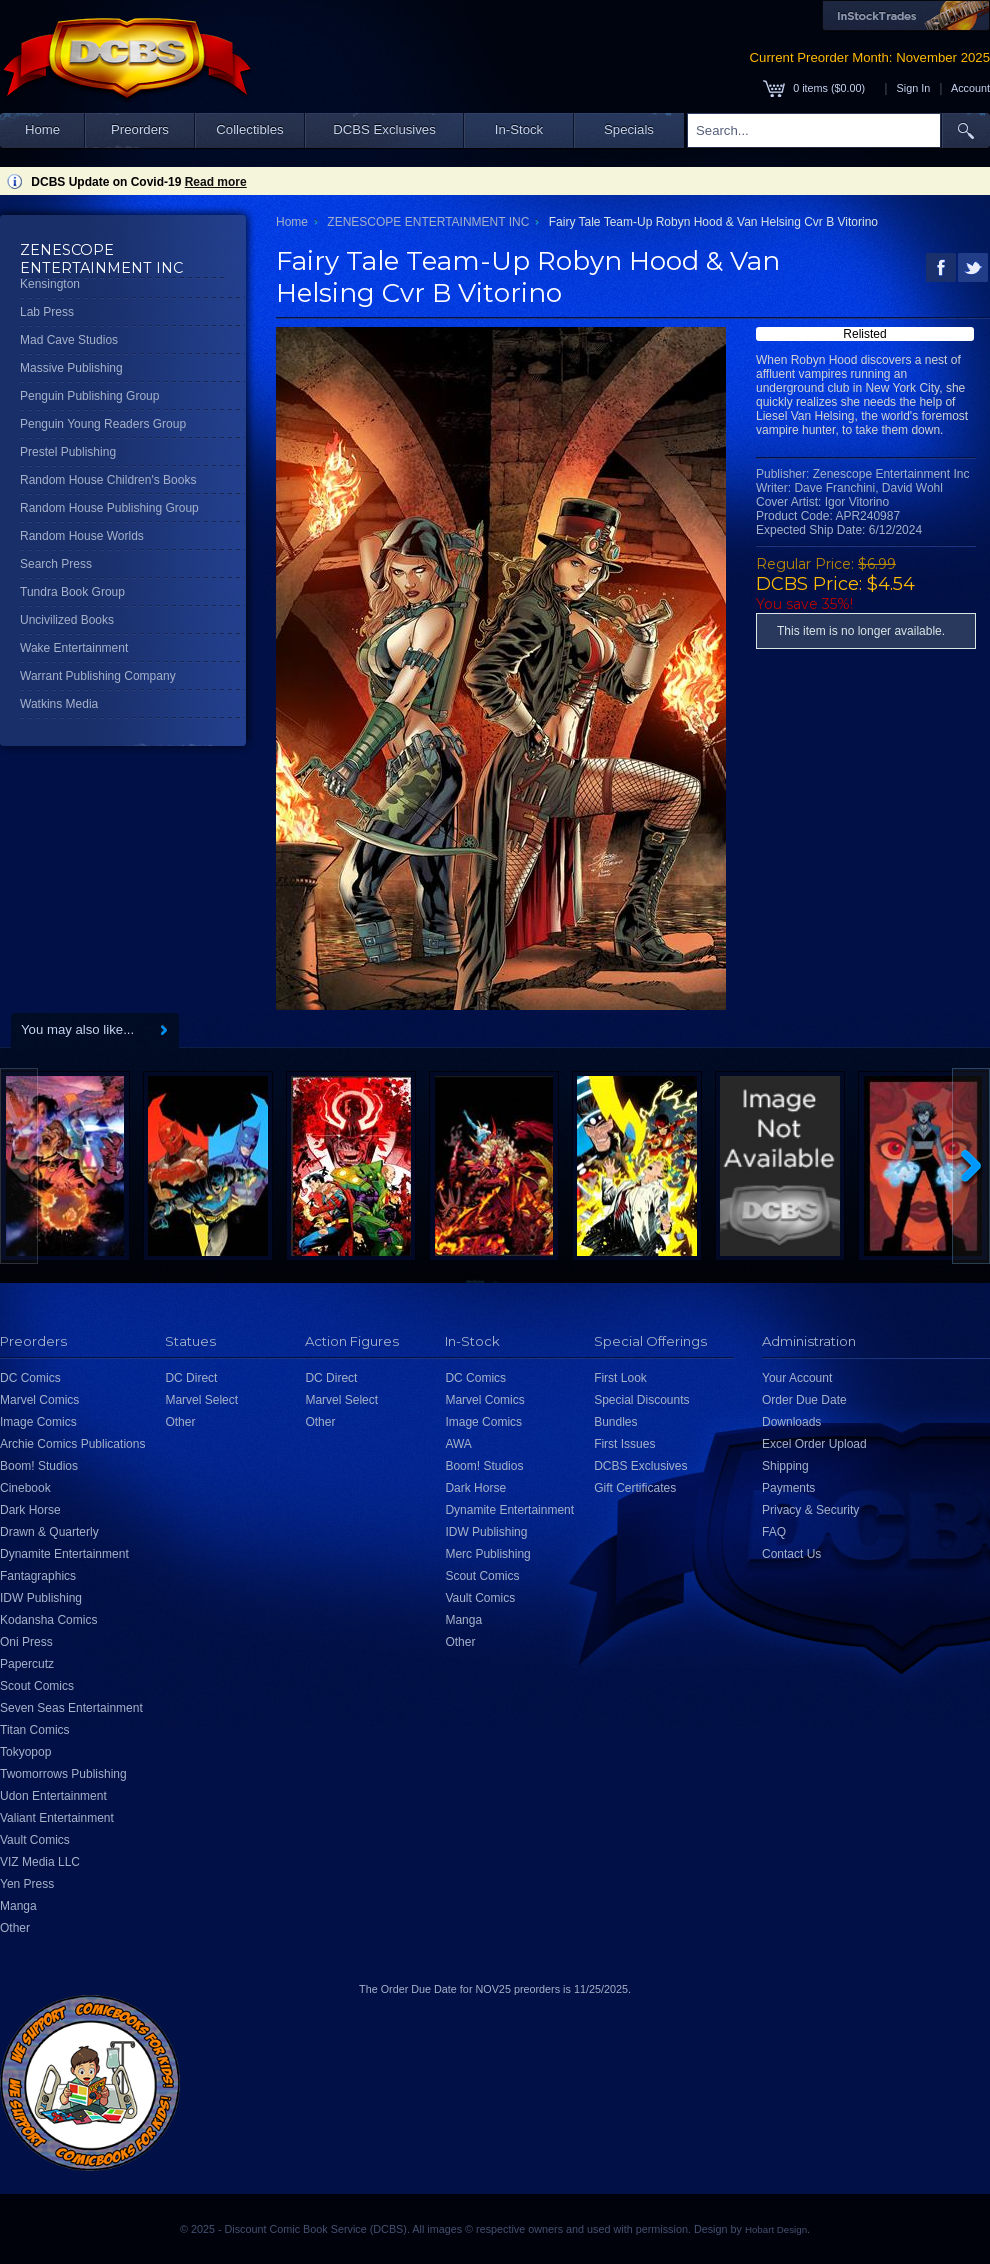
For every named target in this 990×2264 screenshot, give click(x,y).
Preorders (140, 129)
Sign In (914, 88)
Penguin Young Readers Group (103, 424)
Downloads (791, 1422)
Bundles (615, 1422)
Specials (629, 129)
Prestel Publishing (68, 452)
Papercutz (27, 1664)
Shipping (785, 1466)
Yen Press (27, 1884)
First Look (620, 1378)
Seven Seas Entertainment (71, 1708)
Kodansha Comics (48, 1620)
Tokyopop (25, 1752)
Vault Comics (35, 1840)
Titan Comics (35, 1730)
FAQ (774, 1532)
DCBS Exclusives (384, 129)
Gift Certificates (635, 1488)
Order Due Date (804, 1400)
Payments (788, 1488)
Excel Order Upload (814, 1444)
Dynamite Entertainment (64, 1554)
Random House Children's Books (108, 480)
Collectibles (249, 129)
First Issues (624, 1444)
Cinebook (25, 1488)
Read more (216, 182)
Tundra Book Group (72, 592)
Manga (18, 1906)
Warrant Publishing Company (98, 676)
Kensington (50, 284)
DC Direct (191, 1378)
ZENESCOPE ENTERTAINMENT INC (428, 222)
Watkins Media (59, 704)
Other (15, 1928)
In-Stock (519, 129)
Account (970, 88)
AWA (458, 1444)
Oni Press (26, 1642)
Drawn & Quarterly (49, 1532)
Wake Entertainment (74, 648)
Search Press (56, 564)
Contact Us (791, 1554)
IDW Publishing (41, 1598)
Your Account (797, 1378)
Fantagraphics (38, 1576)
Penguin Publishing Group (89, 396)
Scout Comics (37, 1686)
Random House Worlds (82, 536)
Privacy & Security (810, 1510)
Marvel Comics (39, 1400)
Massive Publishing (71, 368)
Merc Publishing (487, 1554)
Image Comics (38, 1422)
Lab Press (47, 312)
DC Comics (30, 1378)
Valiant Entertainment (57, 1818)
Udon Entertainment (53, 1796)
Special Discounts (641, 1400)
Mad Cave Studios (69, 340)
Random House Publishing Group (109, 508)
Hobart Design (776, 2229)
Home (42, 129)
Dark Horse (30, 1510)
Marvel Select (201, 1400)
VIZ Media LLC (40, 1862)
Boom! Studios (39, 1466)
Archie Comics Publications (72, 1444)
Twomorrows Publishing (63, 1774)
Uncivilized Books (67, 620)
